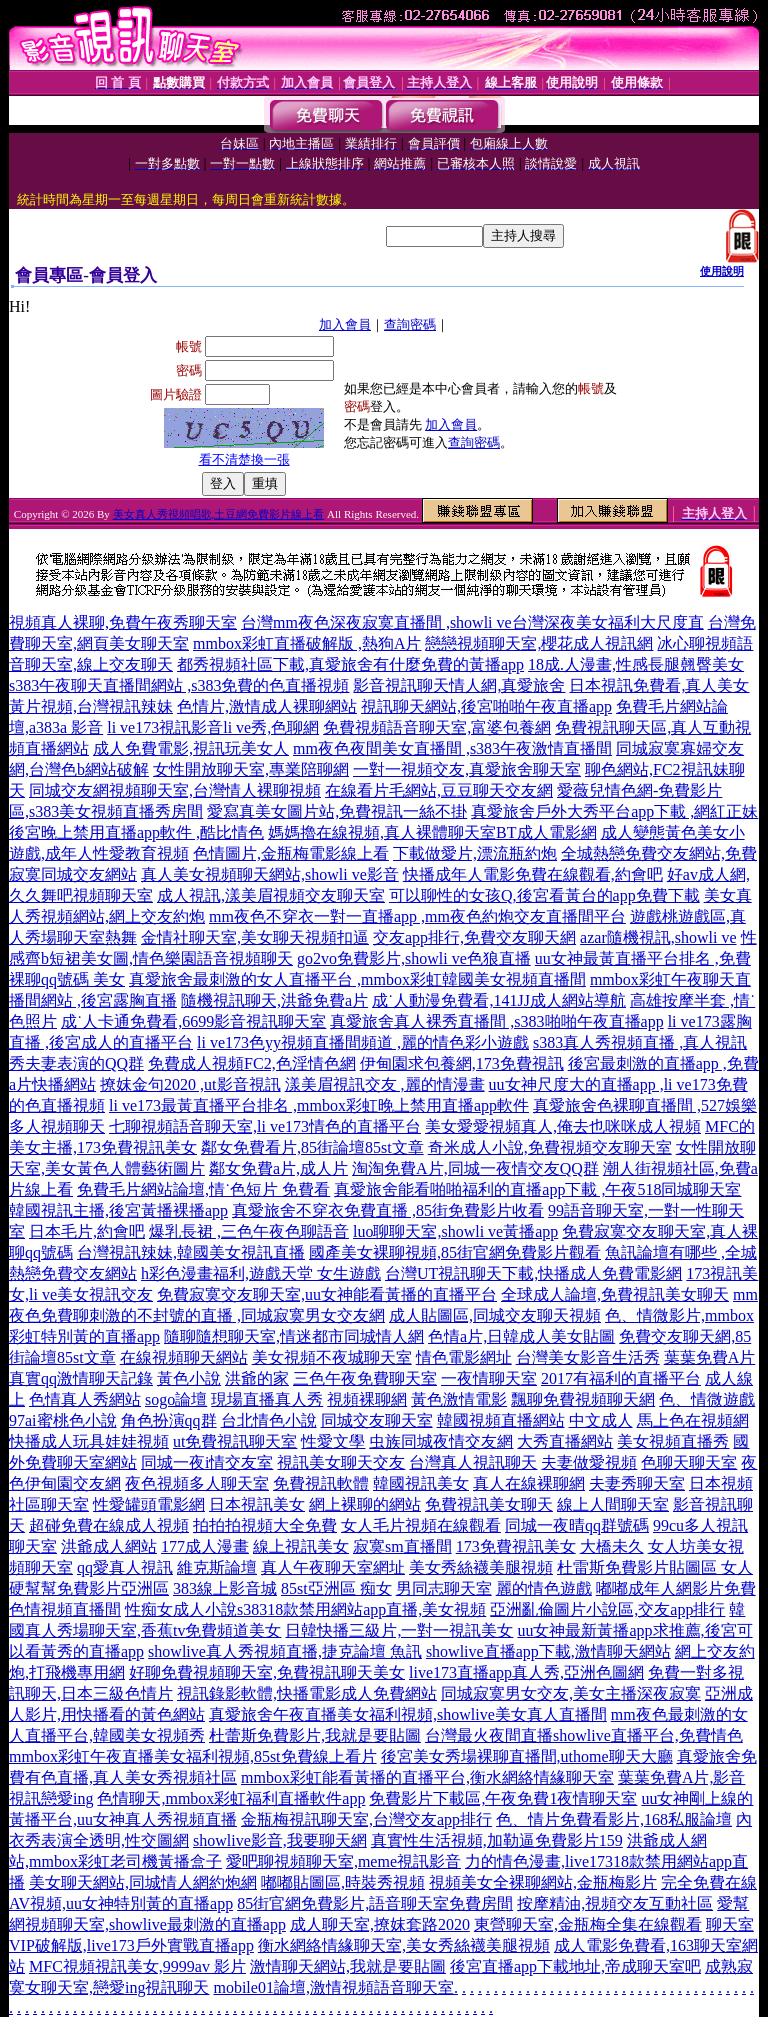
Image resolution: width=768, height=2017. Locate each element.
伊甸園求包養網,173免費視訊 (462, 1063)
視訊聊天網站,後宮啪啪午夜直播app (486, 706)
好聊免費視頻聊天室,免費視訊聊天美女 (267, 1672)
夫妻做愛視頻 (589, 1462)
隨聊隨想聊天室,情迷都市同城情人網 (294, 1336)
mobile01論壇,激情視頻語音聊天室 (333, 1987)
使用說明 (722, 271)
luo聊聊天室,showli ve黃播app (455, 1231)
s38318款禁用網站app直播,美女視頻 (361, 1609)
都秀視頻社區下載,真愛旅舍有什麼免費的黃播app (350, 664)
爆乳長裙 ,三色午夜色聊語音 (249, 1231)
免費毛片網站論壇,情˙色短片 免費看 (203, 1189)
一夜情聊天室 (489, 1378)
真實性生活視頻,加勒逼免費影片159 (497, 1840)
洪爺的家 (257, 1378)
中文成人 (601, 1420)
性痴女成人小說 (181, 1609)
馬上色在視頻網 (693, 1420)
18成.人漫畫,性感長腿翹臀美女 (636, 664)
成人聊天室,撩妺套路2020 (380, 1924)
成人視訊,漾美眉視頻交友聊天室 (271, 895)
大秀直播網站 (565, 1441)
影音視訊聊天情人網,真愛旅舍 (459, 685)
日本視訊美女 (257, 1504)
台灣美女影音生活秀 (588, 1357)
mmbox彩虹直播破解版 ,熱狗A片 (307, 643)
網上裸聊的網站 (365, 1504)
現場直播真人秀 (267, 1399)
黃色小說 (189, 1378)
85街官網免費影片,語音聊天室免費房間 (375, 1903)
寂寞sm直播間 (402, 1546)
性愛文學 (333, 1441)
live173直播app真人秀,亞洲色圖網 (526, 1672)
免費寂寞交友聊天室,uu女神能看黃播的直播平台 (327, 1294)
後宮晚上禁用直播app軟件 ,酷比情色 (136, 832)
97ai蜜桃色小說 (63, 1420)
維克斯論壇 (217, 1567)
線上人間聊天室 (613, 1504)
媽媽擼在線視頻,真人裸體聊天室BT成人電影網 (432, 832)
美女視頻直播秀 (673, 1441)
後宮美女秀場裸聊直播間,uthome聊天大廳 (527, 1756)
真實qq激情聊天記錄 (81, 1378)
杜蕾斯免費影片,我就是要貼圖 (315, 1735)
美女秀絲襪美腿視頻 (481, 1567)
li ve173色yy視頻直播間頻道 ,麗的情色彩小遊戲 (363, 1042)
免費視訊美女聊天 (489, 1504)
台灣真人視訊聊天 (473, 1462)
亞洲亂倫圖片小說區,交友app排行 (607, 1609)
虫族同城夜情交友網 (441, 1441)
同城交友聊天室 (377, 1420)
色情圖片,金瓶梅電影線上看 (291, 853)
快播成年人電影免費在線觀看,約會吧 (533, 874)
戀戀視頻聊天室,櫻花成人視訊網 (539, 643)
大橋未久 (612, 1546)
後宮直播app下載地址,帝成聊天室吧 (575, 1966)
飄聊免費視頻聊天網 (583, 1399)
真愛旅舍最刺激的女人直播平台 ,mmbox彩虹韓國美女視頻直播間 (357, 979)
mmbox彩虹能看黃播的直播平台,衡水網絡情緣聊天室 (427, 1777)
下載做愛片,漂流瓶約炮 (475, 853)
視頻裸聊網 (367, 1399)
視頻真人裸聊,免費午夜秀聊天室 (123, 622)
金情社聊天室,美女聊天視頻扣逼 (255, 937)
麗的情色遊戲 (544, 1588)
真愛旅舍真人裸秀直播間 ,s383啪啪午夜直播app (496, 1021)
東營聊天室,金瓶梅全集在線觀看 (588, 1924)
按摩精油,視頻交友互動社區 (615, 1903)
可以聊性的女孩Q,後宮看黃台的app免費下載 (544, 895)
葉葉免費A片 (710, 1357)
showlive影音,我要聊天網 (280, 1840)
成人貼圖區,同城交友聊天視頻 (495, 1315)
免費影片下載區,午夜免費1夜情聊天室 (503, 1798)
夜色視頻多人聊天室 (197, 1483)
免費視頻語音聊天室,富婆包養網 (437, 727)
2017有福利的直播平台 (621, 1378)
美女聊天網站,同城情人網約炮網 (143, 1882)
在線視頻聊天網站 (184, 1357)
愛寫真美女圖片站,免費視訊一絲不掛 (337, 811)
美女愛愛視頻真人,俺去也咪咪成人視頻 (563, 1126)
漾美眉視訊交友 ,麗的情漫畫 (385, 1084)
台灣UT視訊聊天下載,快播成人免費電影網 (533, 1273)
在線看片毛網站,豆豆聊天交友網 (439, 790)
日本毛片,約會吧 (87, 1231)
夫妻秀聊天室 (637, 1483)
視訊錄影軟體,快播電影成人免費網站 (307, 1693)
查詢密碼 (410, 324)
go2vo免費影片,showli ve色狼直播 (414, 958)
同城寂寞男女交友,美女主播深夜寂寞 (571, 1693)
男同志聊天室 (444, 1588)
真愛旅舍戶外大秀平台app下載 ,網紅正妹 (614, 811)
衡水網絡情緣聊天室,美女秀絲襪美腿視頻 (404, 1945)
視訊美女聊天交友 (341, 1462)
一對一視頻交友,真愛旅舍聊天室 (467, 769)
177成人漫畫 (205, 1546)
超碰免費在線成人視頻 (109, 1525)
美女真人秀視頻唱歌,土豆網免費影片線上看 (219, 514)
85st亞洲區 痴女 (336, 1588)
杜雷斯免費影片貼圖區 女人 (655, 1567)
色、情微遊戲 (707, 1399)
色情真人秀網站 (85, 1399)
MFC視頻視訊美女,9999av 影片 (137, 1966)
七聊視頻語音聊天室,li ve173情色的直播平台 (265, 1126)
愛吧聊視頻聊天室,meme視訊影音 (343, 1861)
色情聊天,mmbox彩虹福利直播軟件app (231, 1798)
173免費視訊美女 (516, 1546)
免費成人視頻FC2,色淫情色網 (252, 1063)
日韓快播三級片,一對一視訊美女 (399, 1630)
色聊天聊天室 (689, 1462)
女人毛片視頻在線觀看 (421, 1525)
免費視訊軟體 (321, 1483)
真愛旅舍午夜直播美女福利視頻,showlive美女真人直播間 (408, 1714)
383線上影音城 (225, 1588)
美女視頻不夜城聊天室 (332, 1357)
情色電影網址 (464, 1357)
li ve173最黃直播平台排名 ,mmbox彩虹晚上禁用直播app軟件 (319, 1105)
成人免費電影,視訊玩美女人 (191, 748)
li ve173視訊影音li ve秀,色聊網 (213, 727)
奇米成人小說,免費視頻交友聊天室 (550, 1147)
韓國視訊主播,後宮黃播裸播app (118, 1210)
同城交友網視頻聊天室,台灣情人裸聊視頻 (175, 790)
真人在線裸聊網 (529, 1483)
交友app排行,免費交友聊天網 (474, 937)
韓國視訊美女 (421, 1483)
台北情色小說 (269, 1420)
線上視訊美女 (301, 1546)
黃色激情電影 (459, 1399)
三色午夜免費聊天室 (365, 1378)
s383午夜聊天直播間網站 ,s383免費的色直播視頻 (179, 685)
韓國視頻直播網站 (501, 1420)
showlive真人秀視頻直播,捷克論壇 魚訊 (285, 1651)
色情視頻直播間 (65, 1609)
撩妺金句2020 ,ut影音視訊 (190, 1084)
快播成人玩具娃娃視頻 (89, 1441)
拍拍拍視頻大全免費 (265, 1525)
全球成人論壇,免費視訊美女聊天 (615, 1294)
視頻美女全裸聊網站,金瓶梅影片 (543, 1882)
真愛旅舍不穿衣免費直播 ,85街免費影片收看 (388, 1210)
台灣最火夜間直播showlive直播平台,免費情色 (584, 1735)
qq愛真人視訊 (125, 1567)
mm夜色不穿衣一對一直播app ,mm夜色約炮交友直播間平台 (417, 916)
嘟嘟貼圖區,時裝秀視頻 (343, 1882)
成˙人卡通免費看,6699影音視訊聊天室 (193, 1021)
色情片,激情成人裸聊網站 (267, 706)
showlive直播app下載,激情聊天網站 (548, 1651)
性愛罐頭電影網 (149, 1504)
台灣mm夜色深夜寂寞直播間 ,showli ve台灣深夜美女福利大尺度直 (472, 622)
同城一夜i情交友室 (207, 1462)
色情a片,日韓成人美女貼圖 (521, 1336)
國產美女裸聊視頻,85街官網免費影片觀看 (455, 1252)
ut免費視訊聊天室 (235, 1441)
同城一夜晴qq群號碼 (577, 1525)
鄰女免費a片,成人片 (278, 1168)
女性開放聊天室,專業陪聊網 (251, 769)
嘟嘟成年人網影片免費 (676, 1588)
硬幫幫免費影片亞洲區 (89, 1588)
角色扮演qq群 (169, 1420)
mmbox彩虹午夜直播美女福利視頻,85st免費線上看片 (193, 1756)
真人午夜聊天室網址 (333, 1567)
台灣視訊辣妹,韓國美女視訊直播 (191, 1252)
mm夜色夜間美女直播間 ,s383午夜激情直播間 (452, 748)
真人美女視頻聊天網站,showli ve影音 (270, 874)
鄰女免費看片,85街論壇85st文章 (312, 1147)
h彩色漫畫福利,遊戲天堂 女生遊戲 (261, 1273)
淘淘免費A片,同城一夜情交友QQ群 (475, 1168)
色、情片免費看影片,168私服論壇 (614, 1819)
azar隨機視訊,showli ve (658, 937)
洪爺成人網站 (109, 1546)
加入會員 (345, 324)
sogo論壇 (176, 1399)
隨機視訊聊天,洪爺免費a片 (274, 1000)
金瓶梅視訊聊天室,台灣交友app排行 (366, 1819)
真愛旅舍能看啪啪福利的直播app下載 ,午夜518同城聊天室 (537, 1189)
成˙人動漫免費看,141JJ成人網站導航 (499, 1000)
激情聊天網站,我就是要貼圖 (348, 1966)
